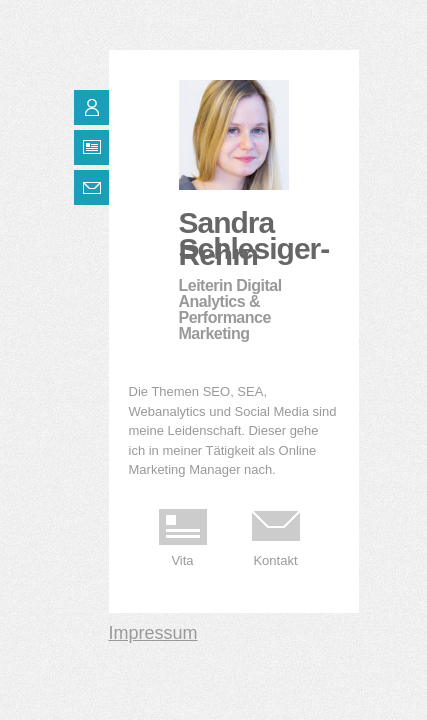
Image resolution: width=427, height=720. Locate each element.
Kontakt (275, 560)
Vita (182, 560)
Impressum (153, 633)
